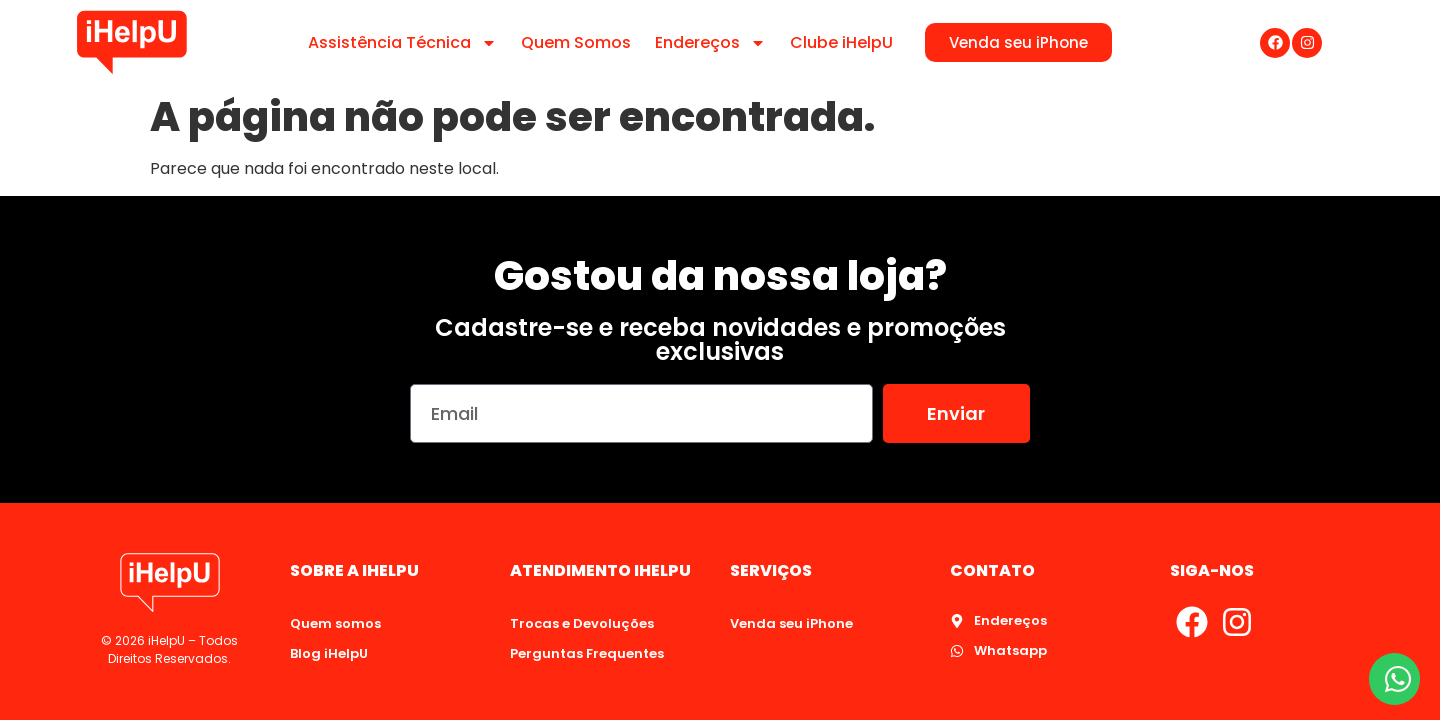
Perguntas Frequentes (587, 653)
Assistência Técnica (402, 43)
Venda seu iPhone (791, 623)
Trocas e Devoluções (582, 623)
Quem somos (335, 623)
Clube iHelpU (841, 42)
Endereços (710, 43)
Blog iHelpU (329, 653)
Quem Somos (576, 42)
